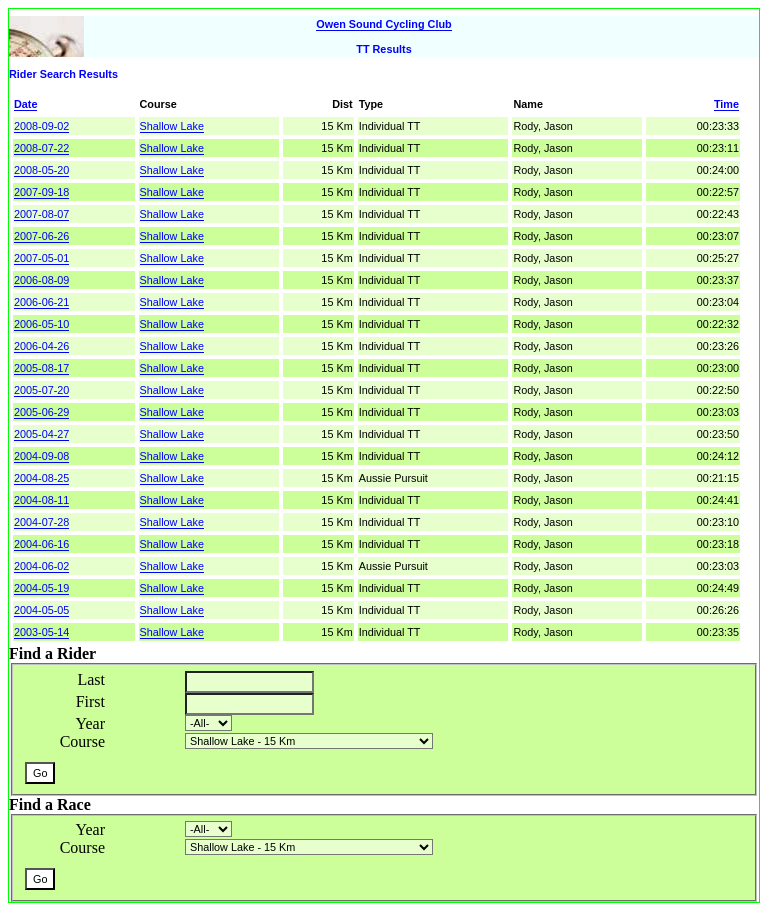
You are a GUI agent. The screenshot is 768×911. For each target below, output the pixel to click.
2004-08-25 (41, 478)
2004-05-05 (41, 610)
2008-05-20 (41, 170)
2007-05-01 (41, 258)
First (90, 701)
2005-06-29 (41, 412)
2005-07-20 (41, 390)
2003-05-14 (41, 632)
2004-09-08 (41, 456)
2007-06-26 (41, 236)
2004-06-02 (41, 566)
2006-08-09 (41, 280)
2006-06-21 (41, 302)
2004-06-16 (41, 544)
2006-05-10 (41, 324)
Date (25, 104)
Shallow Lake (172, 126)
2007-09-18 (41, 192)
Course (82, 741)
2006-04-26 (41, 346)
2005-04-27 (41, 434)
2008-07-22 (41, 148)
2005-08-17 (41, 368)
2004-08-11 (41, 500)
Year (90, 723)
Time (726, 104)
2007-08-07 (41, 214)
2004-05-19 (41, 588)
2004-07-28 (41, 522)
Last (91, 679)
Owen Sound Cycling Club (383, 24)
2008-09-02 (41, 126)
